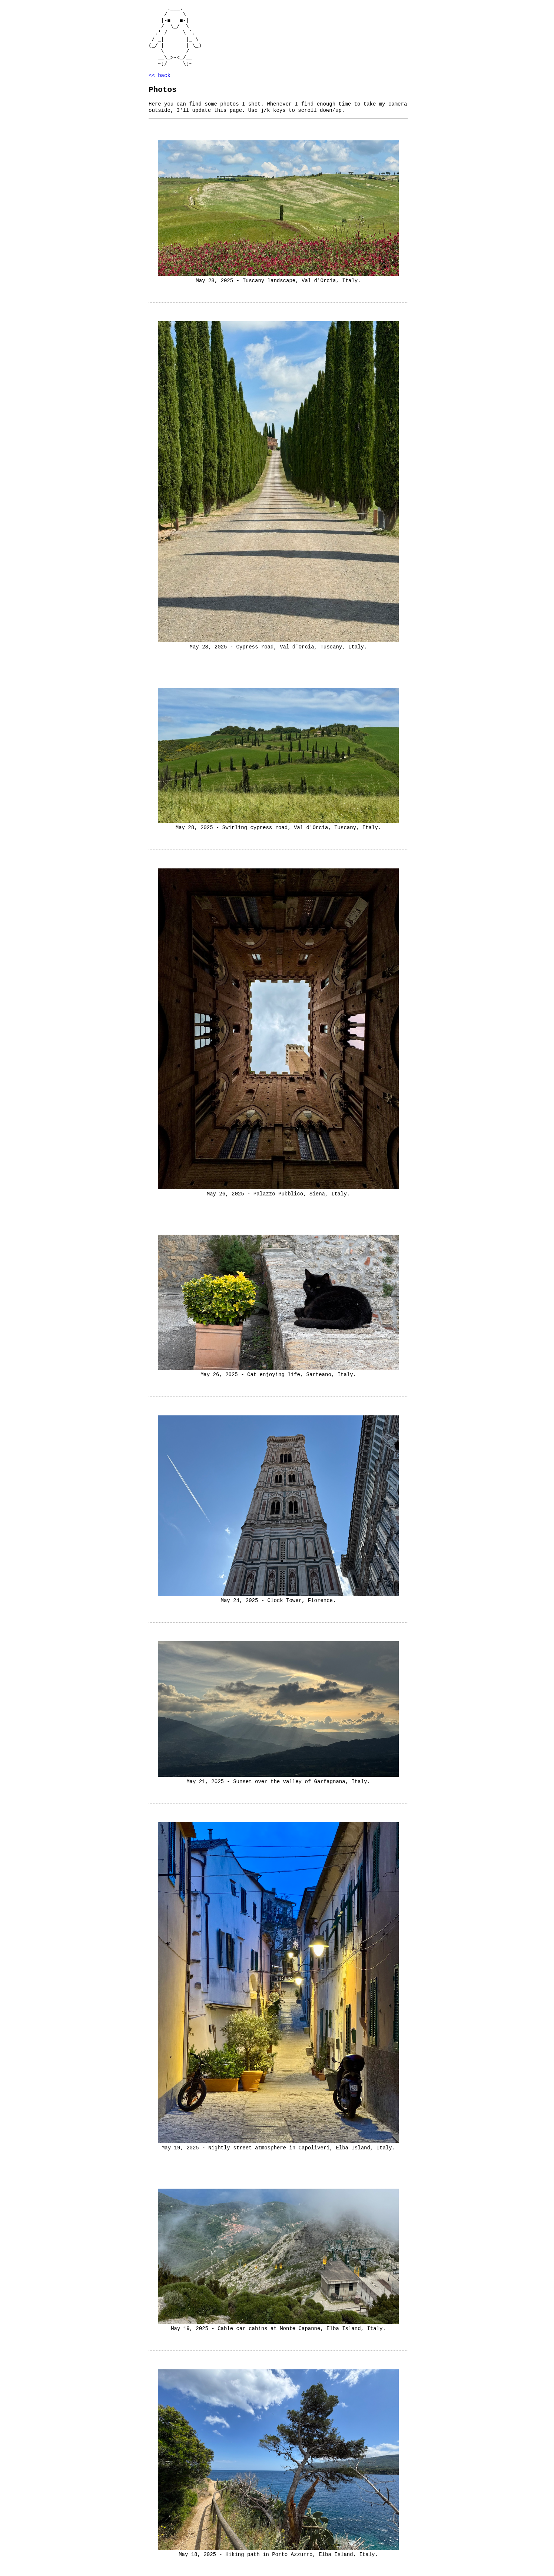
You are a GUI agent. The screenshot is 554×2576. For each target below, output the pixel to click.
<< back (159, 75)
